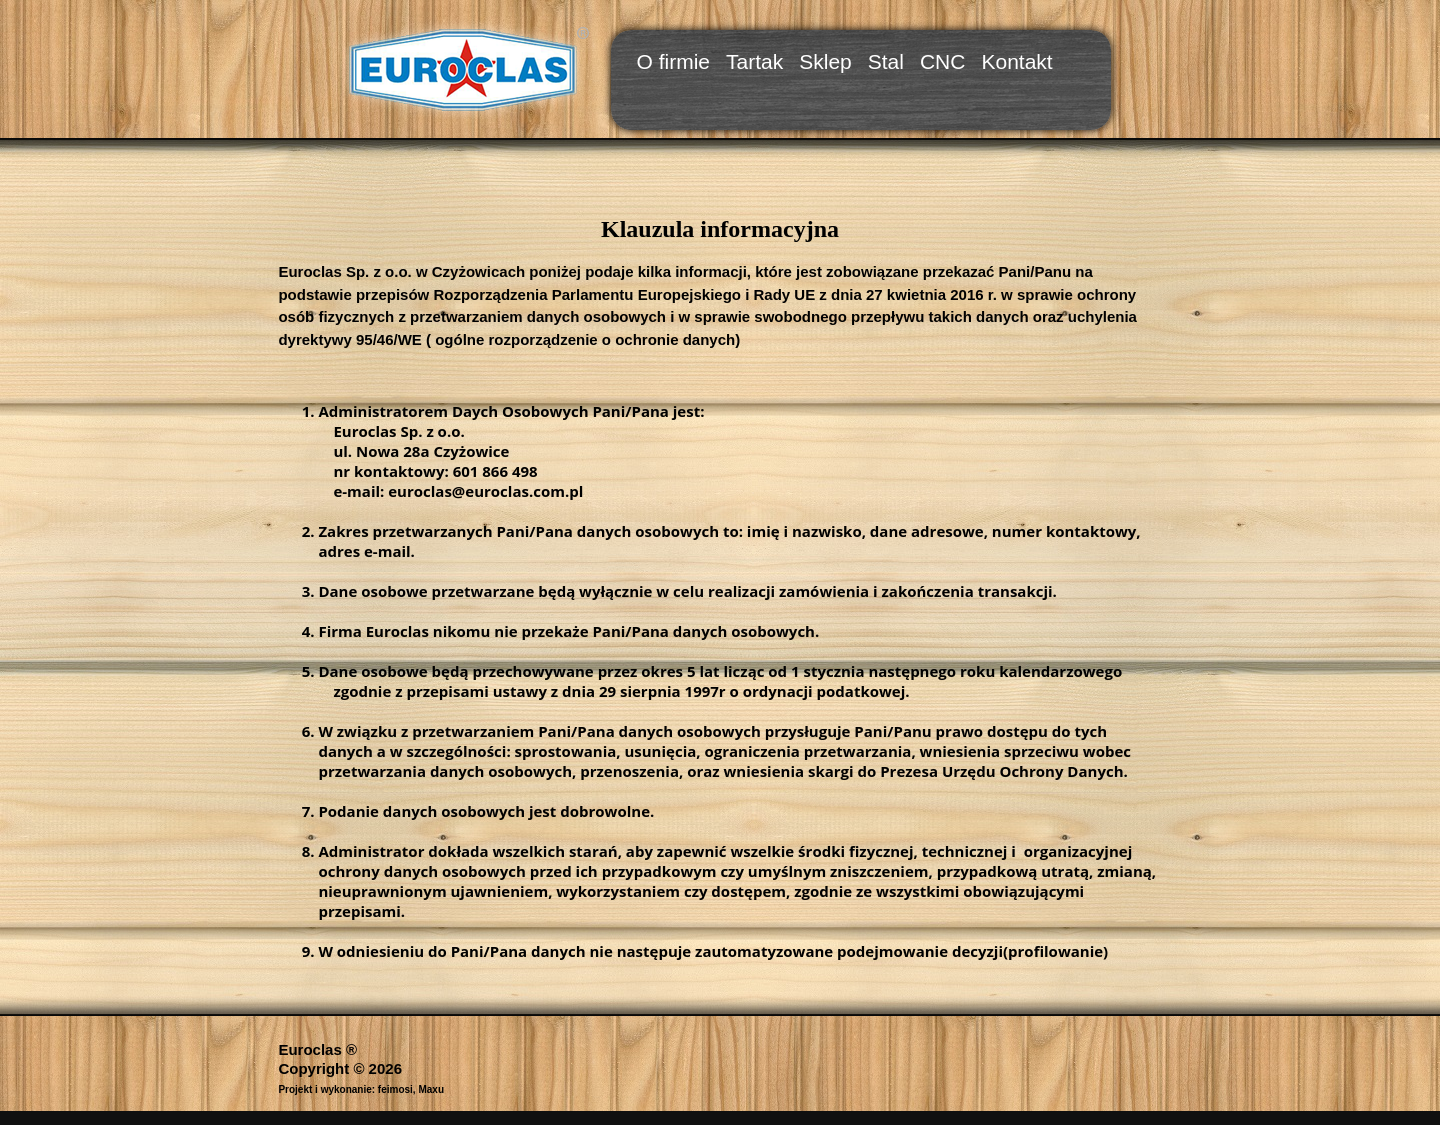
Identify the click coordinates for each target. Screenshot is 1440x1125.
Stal (886, 61)
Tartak (754, 61)
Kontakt (1016, 61)
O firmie (674, 61)
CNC (943, 61)
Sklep (825, 61)
